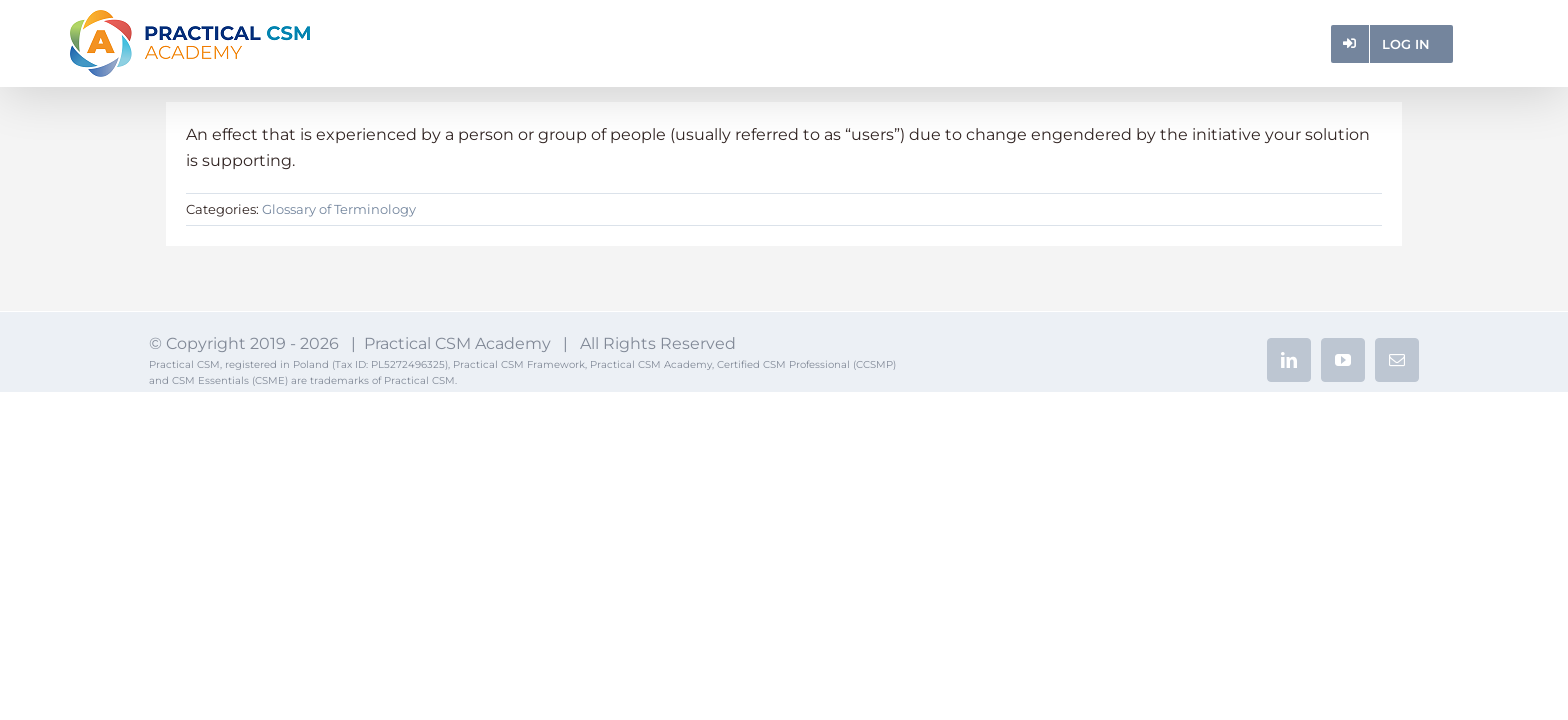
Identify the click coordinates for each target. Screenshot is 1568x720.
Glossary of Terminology (339, 209)
